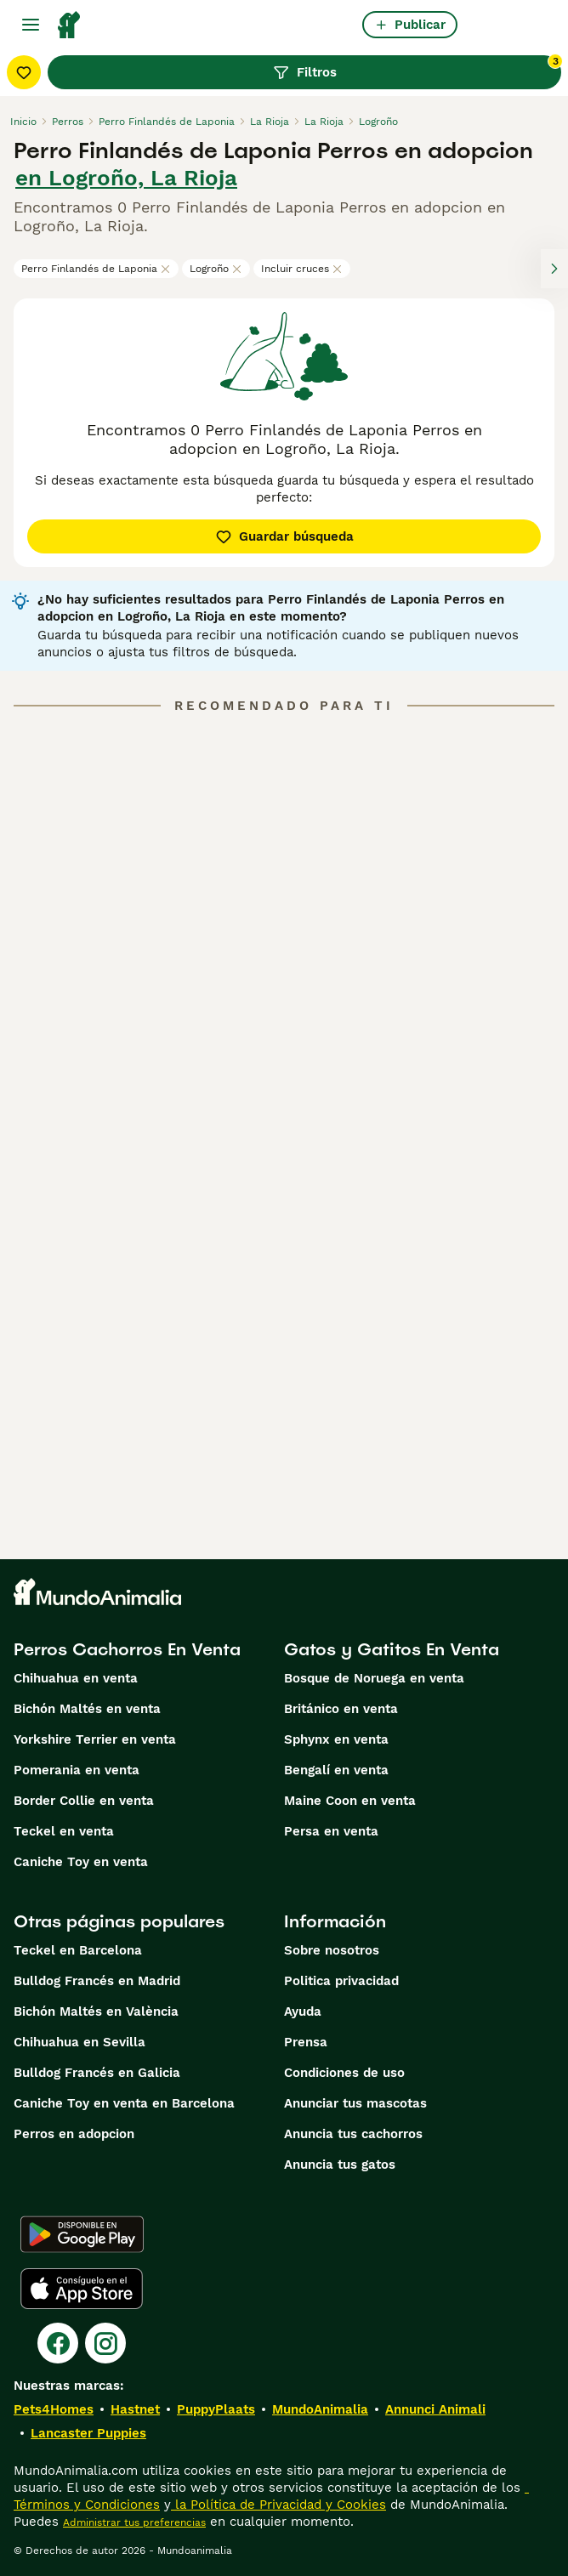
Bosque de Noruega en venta (374, 1678)
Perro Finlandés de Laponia (96, 269)
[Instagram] (105, 2343)
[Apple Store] (82, 2288)
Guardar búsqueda (284, 536)
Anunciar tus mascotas (355, 2103)
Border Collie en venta (84, 1800)
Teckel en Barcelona (78, 1950)
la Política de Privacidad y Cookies (278, 2504)
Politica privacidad (341, 1981)
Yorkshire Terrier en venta (95, 1739)
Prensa (305, 2042)
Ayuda (302, 2011)
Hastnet (135, 2409)
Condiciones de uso (344, 2072)
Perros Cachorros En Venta (127, 1649)
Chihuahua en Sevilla (79, 2042)
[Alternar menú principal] (31, 25)
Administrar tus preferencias (134, 2522)
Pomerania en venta (76, 1770)
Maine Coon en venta (350, 1800)
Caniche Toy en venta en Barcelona (124, 2103)
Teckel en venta (64, 1831)
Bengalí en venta (336, 1770)
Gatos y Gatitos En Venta (391, 1649)
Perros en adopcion (74, 2134)
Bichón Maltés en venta (87, 1708)
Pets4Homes (54, 2409)
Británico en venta (341, 1708)
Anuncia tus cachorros (353, 2134)
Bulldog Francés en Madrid (97, 1981)
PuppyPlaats (216, 2409)
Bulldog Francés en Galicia (97, 2072)
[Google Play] (82, 2234)
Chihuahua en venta (76, 1678)
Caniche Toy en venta (81, 1862)
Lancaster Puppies (88, 2433)
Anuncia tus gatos (339, 2164)
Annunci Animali (435, 2409)
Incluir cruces (302, 269)
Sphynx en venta (336, 1739)
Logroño (216, 269)
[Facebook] (57, 2343)
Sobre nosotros (331, 1950)
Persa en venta (331, 1831)
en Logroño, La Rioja (126, 177)
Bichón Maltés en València (96, 2011)
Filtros (417, 68)
